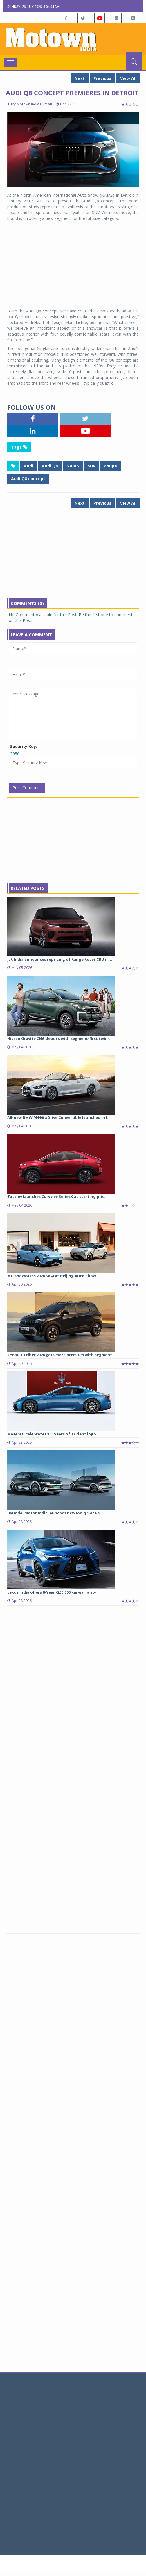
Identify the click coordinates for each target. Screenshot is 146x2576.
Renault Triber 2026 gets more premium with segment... (61, 1354)
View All (128, 78)
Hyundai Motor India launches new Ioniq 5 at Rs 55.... (58, 1513)
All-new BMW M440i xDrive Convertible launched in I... (59, 1117)
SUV (91, 466)
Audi (28, 466)
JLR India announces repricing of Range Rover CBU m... (59, 959)
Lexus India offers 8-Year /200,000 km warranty (51, 1592)
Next (80, 78)
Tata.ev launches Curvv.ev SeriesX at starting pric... (57, 1196)
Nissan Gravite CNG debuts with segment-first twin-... (60, 1038)
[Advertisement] (73, 264)
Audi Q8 (50, 466)
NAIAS (72, 466)
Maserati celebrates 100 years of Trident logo (51, 1434)
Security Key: (23, 746)
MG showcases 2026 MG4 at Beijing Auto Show (51, 1275)
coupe (110, 466)
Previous (102, 78)
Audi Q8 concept (28, 478)
